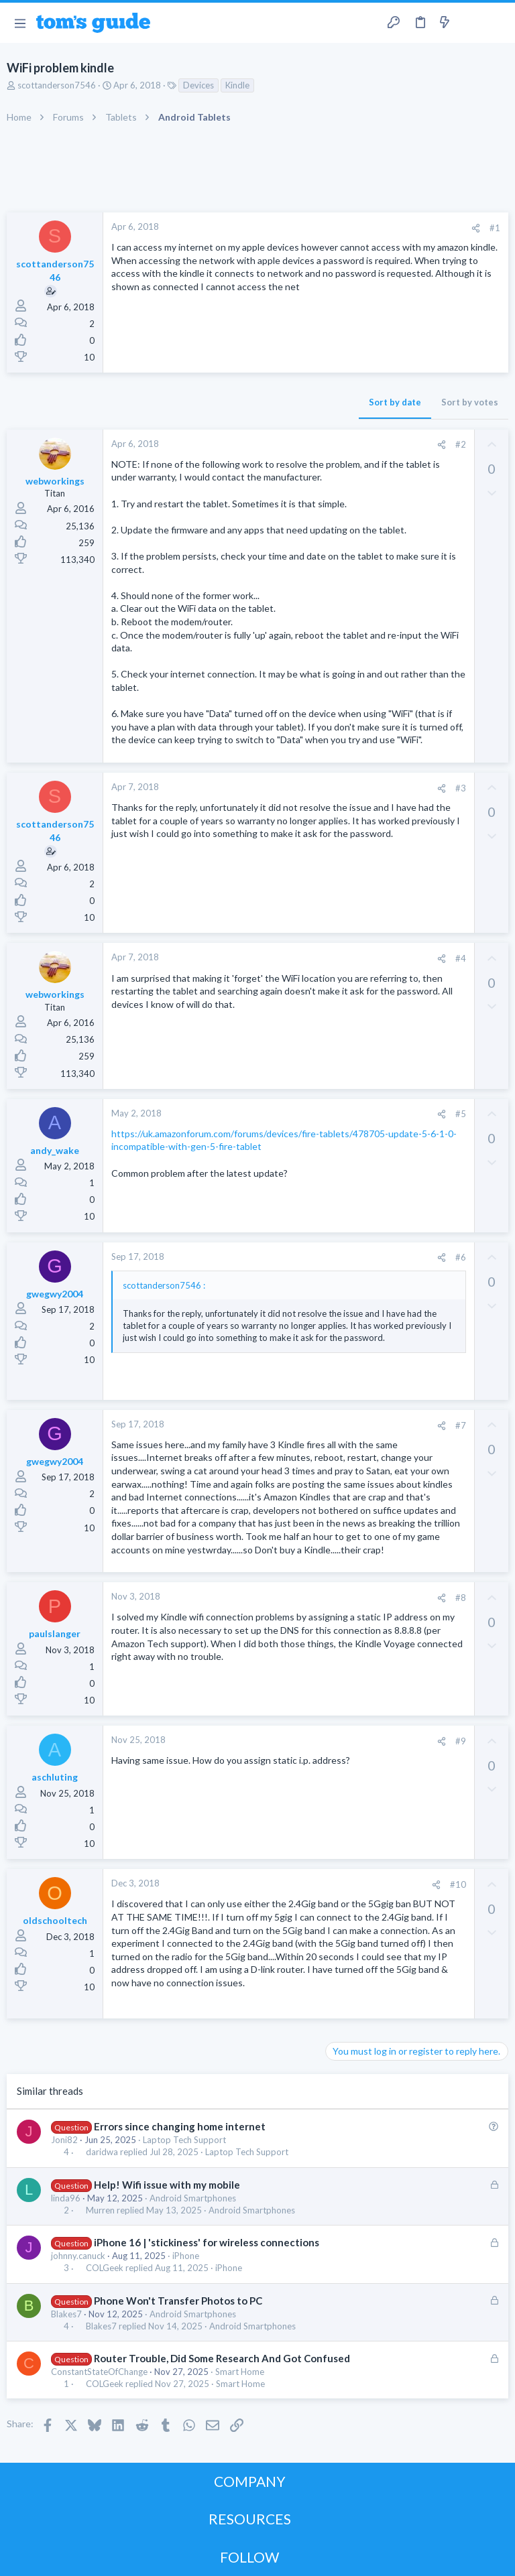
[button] (20, 22)
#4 (460, 958)
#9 (460, 1741)
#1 (495, 227)
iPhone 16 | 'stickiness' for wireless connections (206, 2242)
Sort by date (395, 402)
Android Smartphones (193, 2198)
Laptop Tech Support (184, 2139)
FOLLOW (249, 2557)
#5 (460, 1113)
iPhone (185, 2255)
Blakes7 (66, 2314)
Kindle (237, 85)
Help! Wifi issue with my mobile (167, 2185)
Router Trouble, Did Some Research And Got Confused (222, 2358)
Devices (198, 85)
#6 (460, 1257)
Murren (100, 2210)
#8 (460, 1597)
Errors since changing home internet (180, 2126)
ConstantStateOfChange (99, 2371)
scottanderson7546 (56, 85)
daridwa (102, 2152)
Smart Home (239, 2371)
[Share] (476, 228)
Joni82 (64, 2139)
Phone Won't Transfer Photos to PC (178, 2301)
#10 (458, 1884)
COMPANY (250, 2481)
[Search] (496, 23)
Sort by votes (469, 402)
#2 (460, 444)
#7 (460, 1425)
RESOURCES (250, 2518)
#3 (460, 788)
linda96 (65, 2198)
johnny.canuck (78, 2255)
